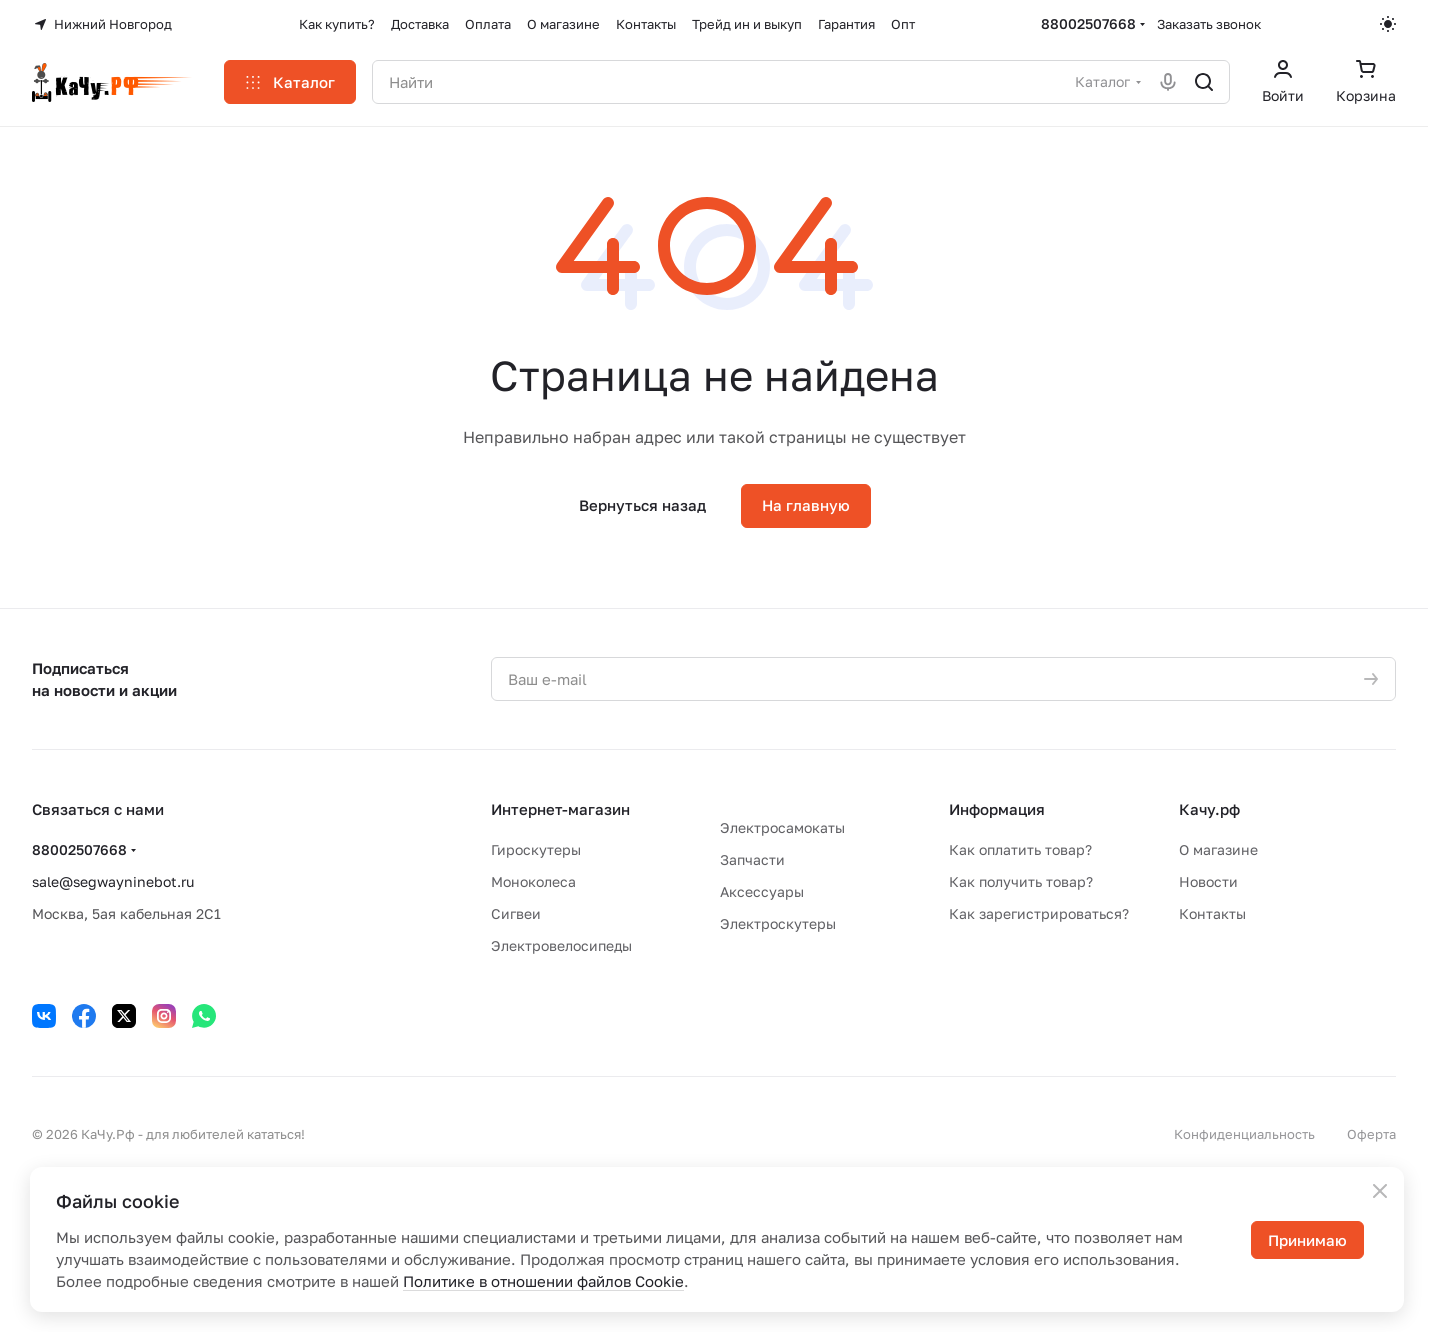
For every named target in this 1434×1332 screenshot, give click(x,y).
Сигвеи (516, 913)
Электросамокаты (782, 827)
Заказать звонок (1209, 24)
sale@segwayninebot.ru (113, 881)
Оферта (1371, 1134)
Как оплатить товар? (1020, 849)
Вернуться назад (642, 505)
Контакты (1212, 913)
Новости (1208, 881)
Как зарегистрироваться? (1039, 913)
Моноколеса (533, 881)
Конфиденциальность (1244, 1134)
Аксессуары (762, 891)
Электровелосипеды (561, 945)
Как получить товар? (1021, 881)
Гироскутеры (536, 849)
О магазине (1218, 849)
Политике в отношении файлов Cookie (543, 1281)
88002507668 (1088, 23)
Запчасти (752, 859)
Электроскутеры (778, 923)
